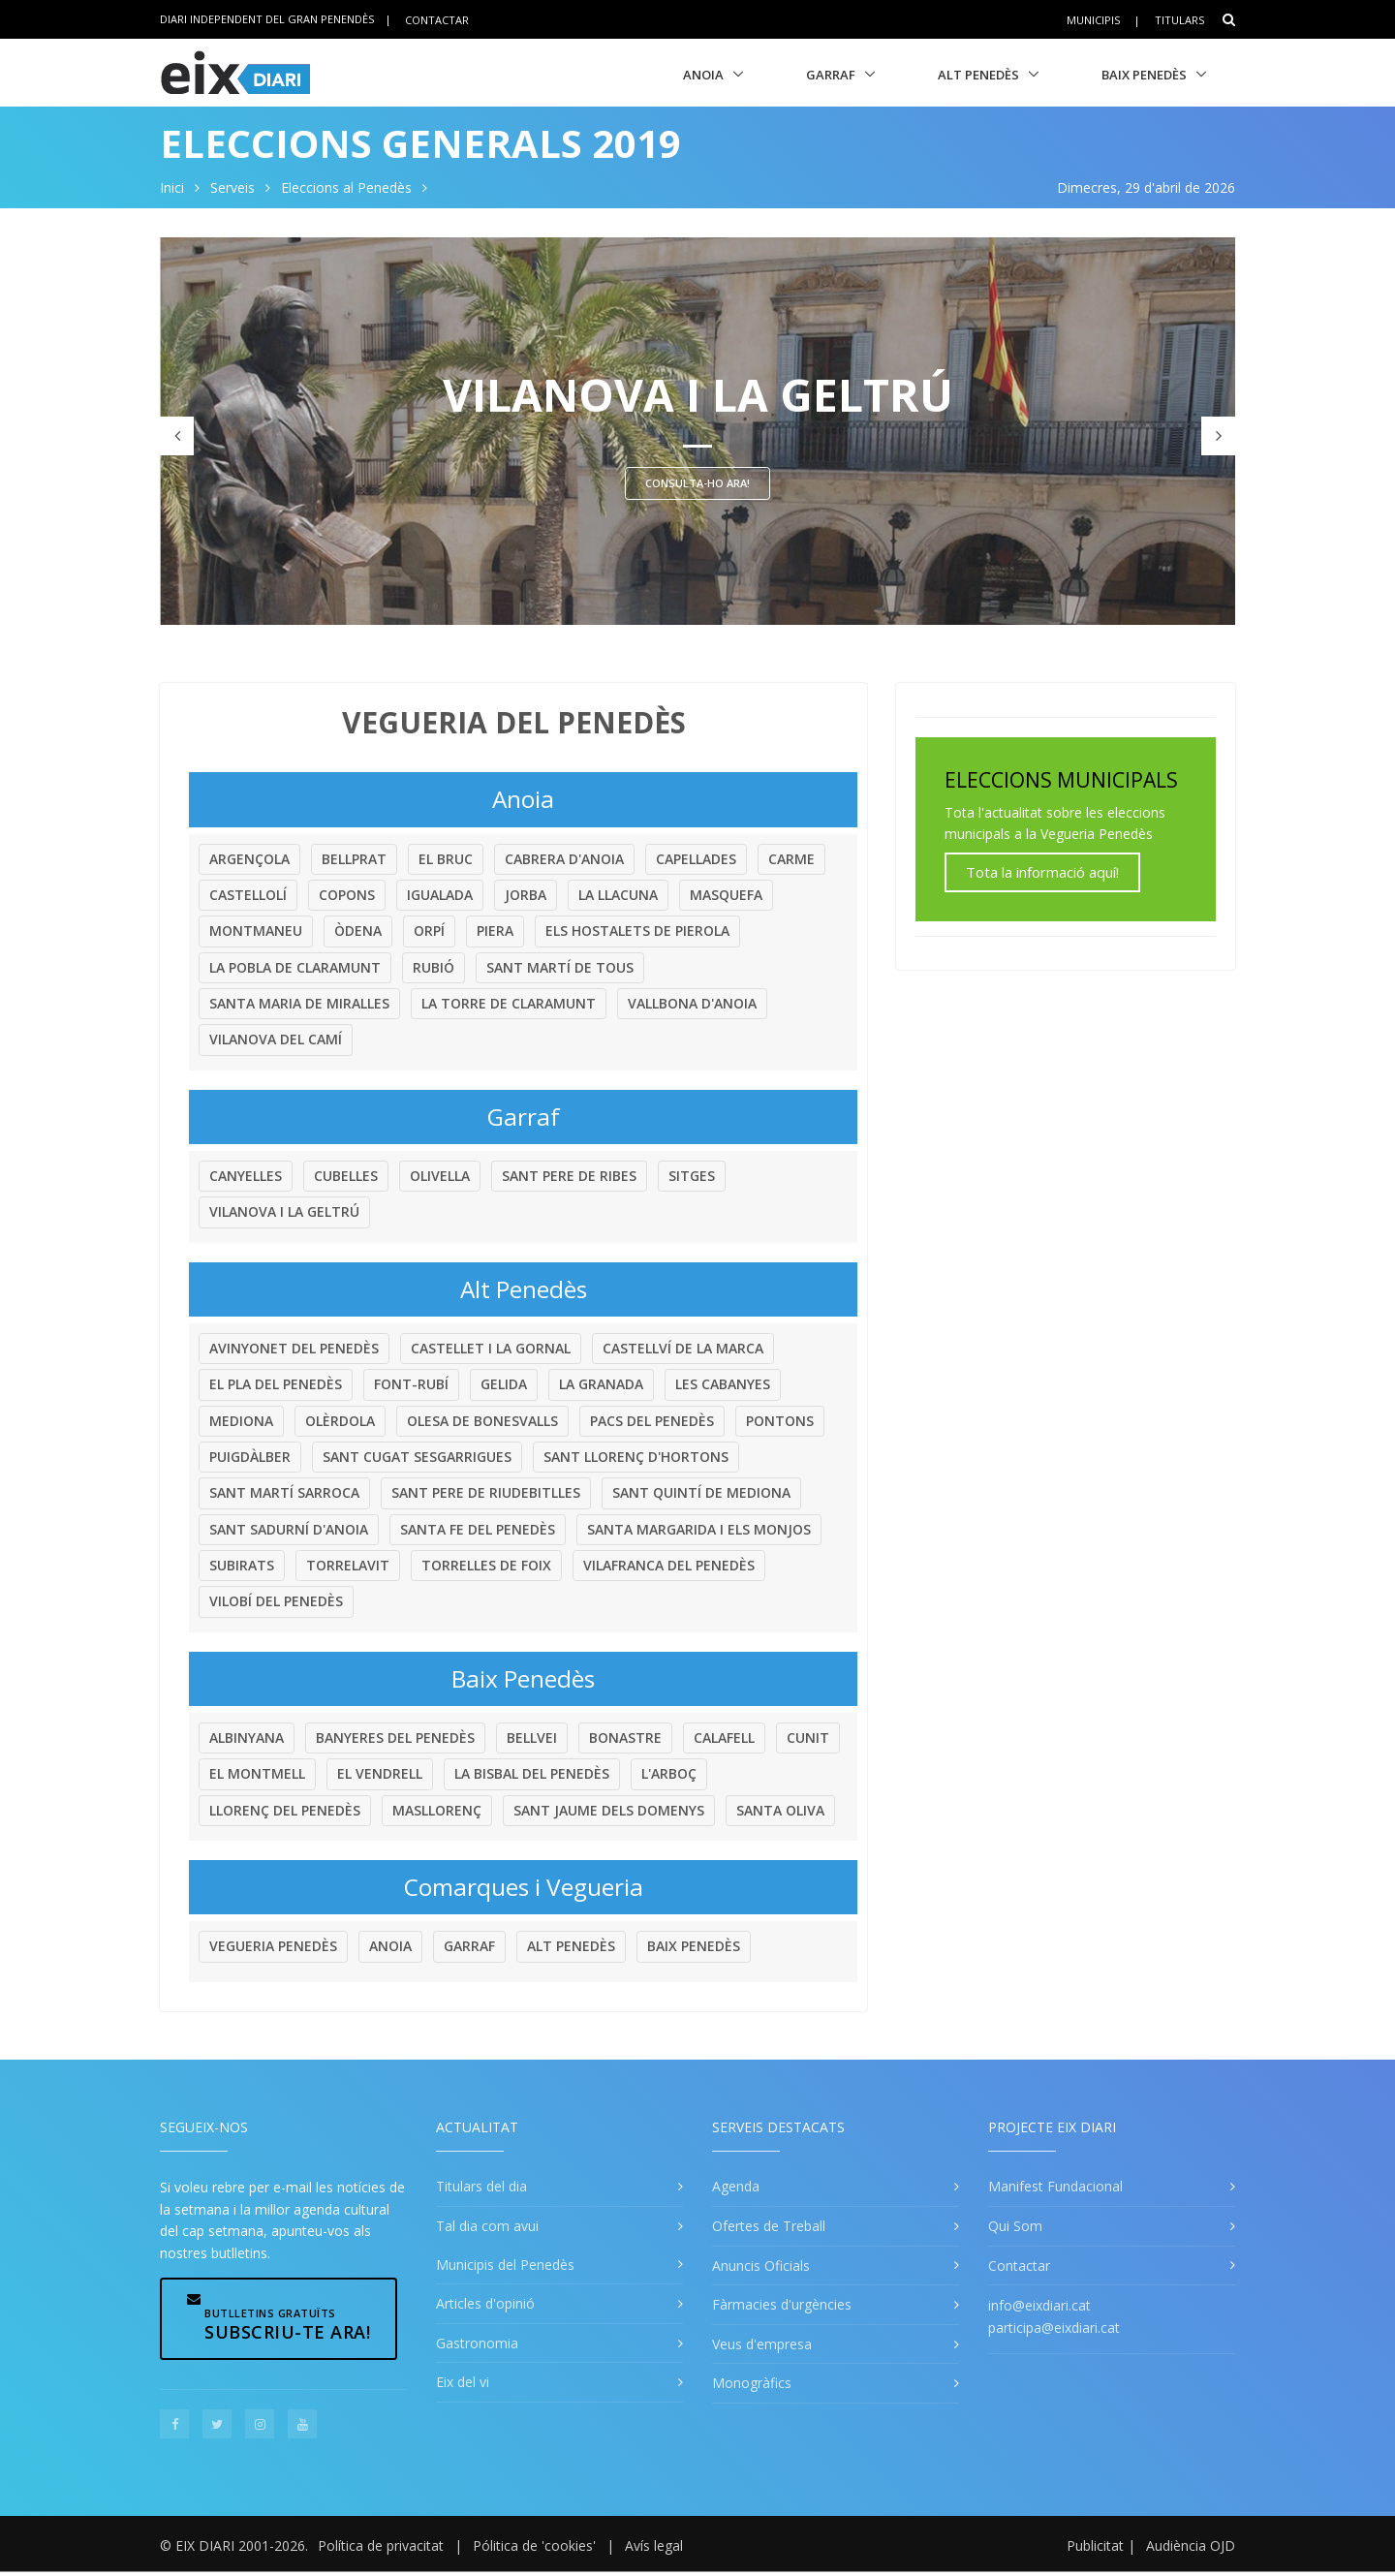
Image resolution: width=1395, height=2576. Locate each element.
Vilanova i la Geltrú (284, 1211)
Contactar (437, 19)
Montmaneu (255, 930)
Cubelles (346, 1175)
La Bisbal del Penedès (531, 1773)
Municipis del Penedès (505, 2264)
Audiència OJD (1190, 2545)
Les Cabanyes (722, 1384)
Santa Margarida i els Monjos (699, 1529)
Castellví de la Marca (683, 1348)
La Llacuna (618, 894)
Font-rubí (411, 1384)
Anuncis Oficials (761, 2265)
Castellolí (248, 894)
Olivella (440, 1175)
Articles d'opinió (485, 2303)
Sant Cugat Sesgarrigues (417, 1456)
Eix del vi (462, 2382)
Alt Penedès (978, 74)
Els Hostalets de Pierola (637, 930)
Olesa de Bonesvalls (482, 1421)
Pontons (780, 1421)
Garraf (830, 74)
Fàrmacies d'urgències (782, 2304)
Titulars (1179, 20)
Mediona (241, 1421)
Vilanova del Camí (275, 1039)
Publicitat (1095, 2545)
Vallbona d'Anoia (692, 1003)
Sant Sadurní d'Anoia (288, 1529)
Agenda (736, 2186)
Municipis (1093, 20)
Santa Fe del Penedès (477, 1529)
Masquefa (726, 894)
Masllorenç (436, 1810)
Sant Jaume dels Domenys (608, 1810)
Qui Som (1015, 2226)
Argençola (249, 859)
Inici (172, 187)
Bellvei (532, 1737)
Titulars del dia (481, 2186)
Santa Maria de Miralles (299, 1003)
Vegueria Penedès (273, 1946)
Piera (495, 930)
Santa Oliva (780, 1810)
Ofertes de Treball (768, 2226)
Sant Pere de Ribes (569, 1175)
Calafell (724, 1737)
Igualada (440, 894)
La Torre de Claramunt (508, 1003)
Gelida (503, 1384)
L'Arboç (669, 1773)
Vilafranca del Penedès (669, 1565)
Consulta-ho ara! (697, 483)
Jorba (525, 894)
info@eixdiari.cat (1039, 2305)
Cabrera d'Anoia (564, 859)
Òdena (358, 930)
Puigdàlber (250, 1456)
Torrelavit (347, 1565)
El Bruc (445, 859)
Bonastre (625, 1737)
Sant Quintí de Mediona (701, 1492)
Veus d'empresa (762, 2344)
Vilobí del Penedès (276, 1601)
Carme (791, 859)
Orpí (429, 930)
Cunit (808, 1737)
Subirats (241, 1565)
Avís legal (654, 2545)
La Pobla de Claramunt (295, 967)
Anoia (703, 74)
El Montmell (257, 1773)
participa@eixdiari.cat (1054, 2327)
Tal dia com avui (487, 2226)
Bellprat (354, 859)
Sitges (691, 1175)
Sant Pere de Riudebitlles (485, 1492)
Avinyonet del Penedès (294, 1348)
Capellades (696, 859)
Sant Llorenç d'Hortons (635, 1456)
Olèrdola (340, 1421)
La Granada (601, 1384)
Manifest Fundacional (1055, 2186)
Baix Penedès (1144, 74)
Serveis (232, 187)
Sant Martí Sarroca (284, 1492)
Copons (347, 894)
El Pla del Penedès (275, 1384)
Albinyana (246, 1737)
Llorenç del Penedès (284, 1810)
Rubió (433, 967)
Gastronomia (477, 2343)
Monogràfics (751, 2383)
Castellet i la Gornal (491, 1348)
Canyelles (245, 1175)
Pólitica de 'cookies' (534, 2545)
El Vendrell (379, 1773)
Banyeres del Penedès (395, 1737)
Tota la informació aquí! (1042, 872)
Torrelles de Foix (486, 1565)
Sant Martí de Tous (560, 967)
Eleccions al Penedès (346, 187)
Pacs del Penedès (652, 1421)
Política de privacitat (381, 2545)
